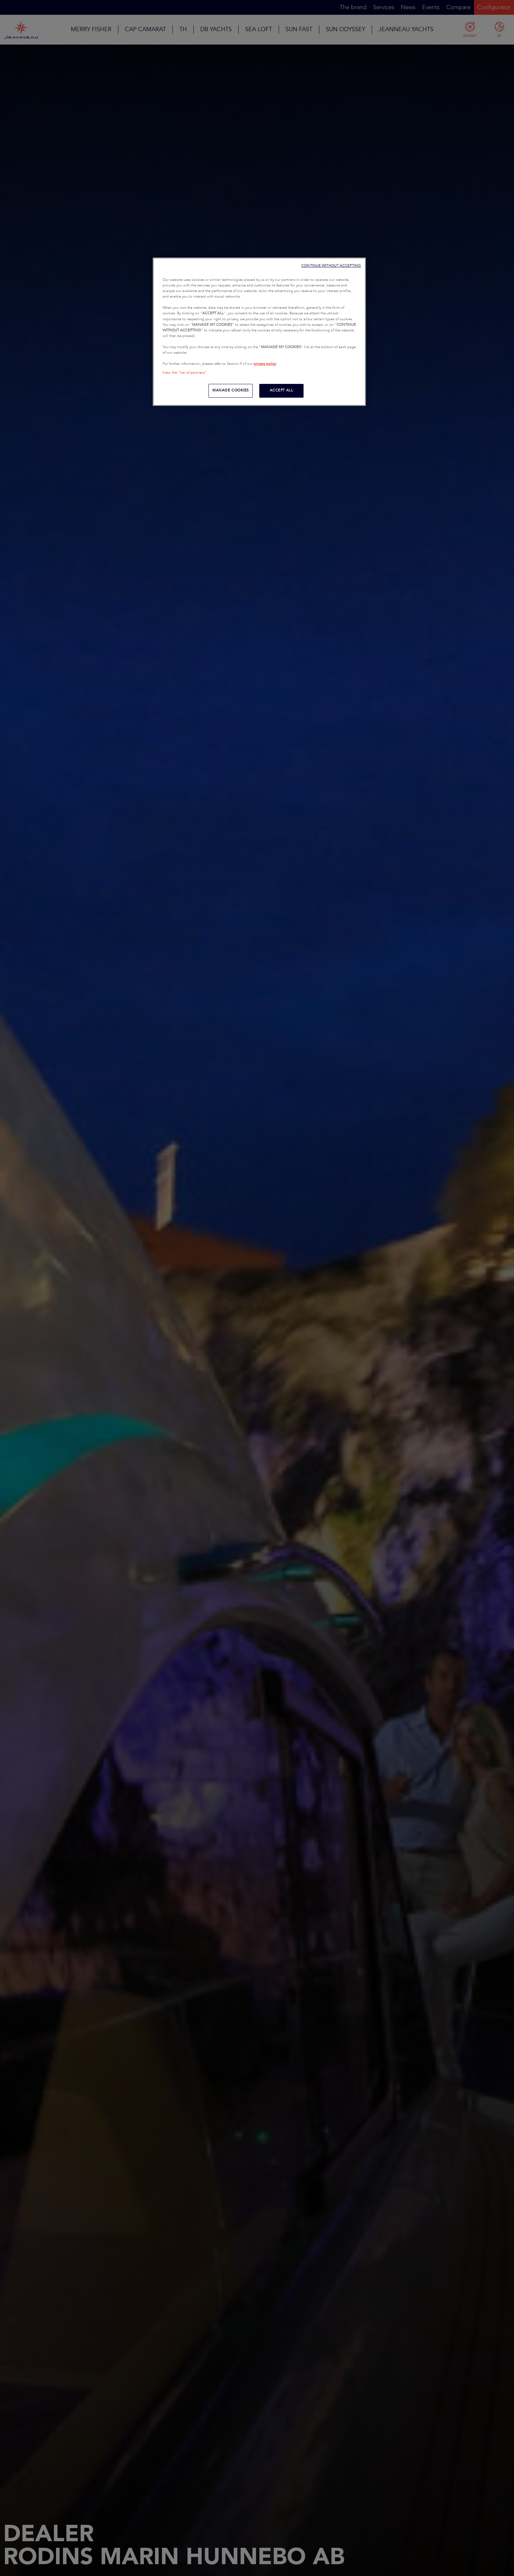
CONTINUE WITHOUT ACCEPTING (331, 265)
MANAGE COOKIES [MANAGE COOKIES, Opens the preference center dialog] (230, 390)
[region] (259, 332)
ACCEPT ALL (281, 390)
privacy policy (265, 364)
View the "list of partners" (185, 372)
